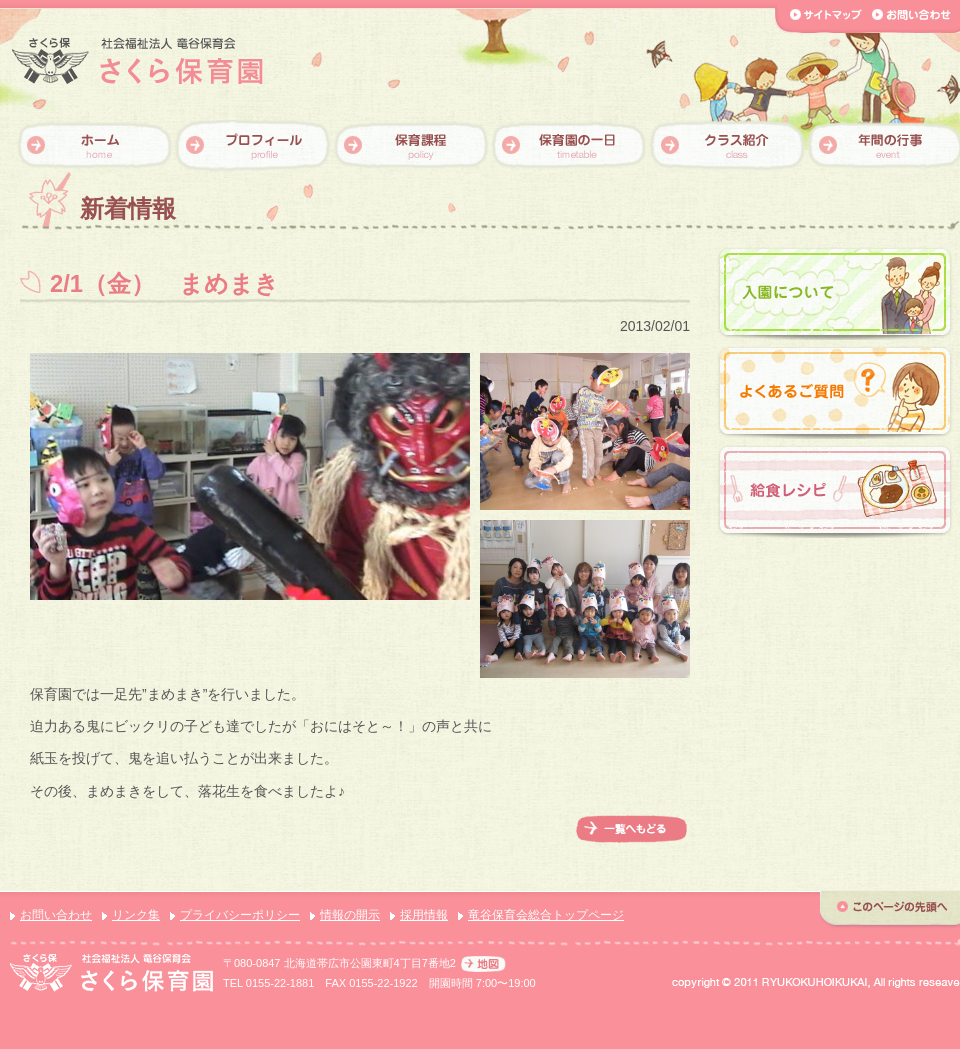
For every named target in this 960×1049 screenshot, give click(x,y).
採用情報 (424, 915)
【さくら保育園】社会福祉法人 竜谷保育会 (137, 61)
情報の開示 (350, 915)
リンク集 (136, 915)
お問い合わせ (56, 915)
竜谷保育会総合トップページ (546, 915)
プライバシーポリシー (240, 915)
